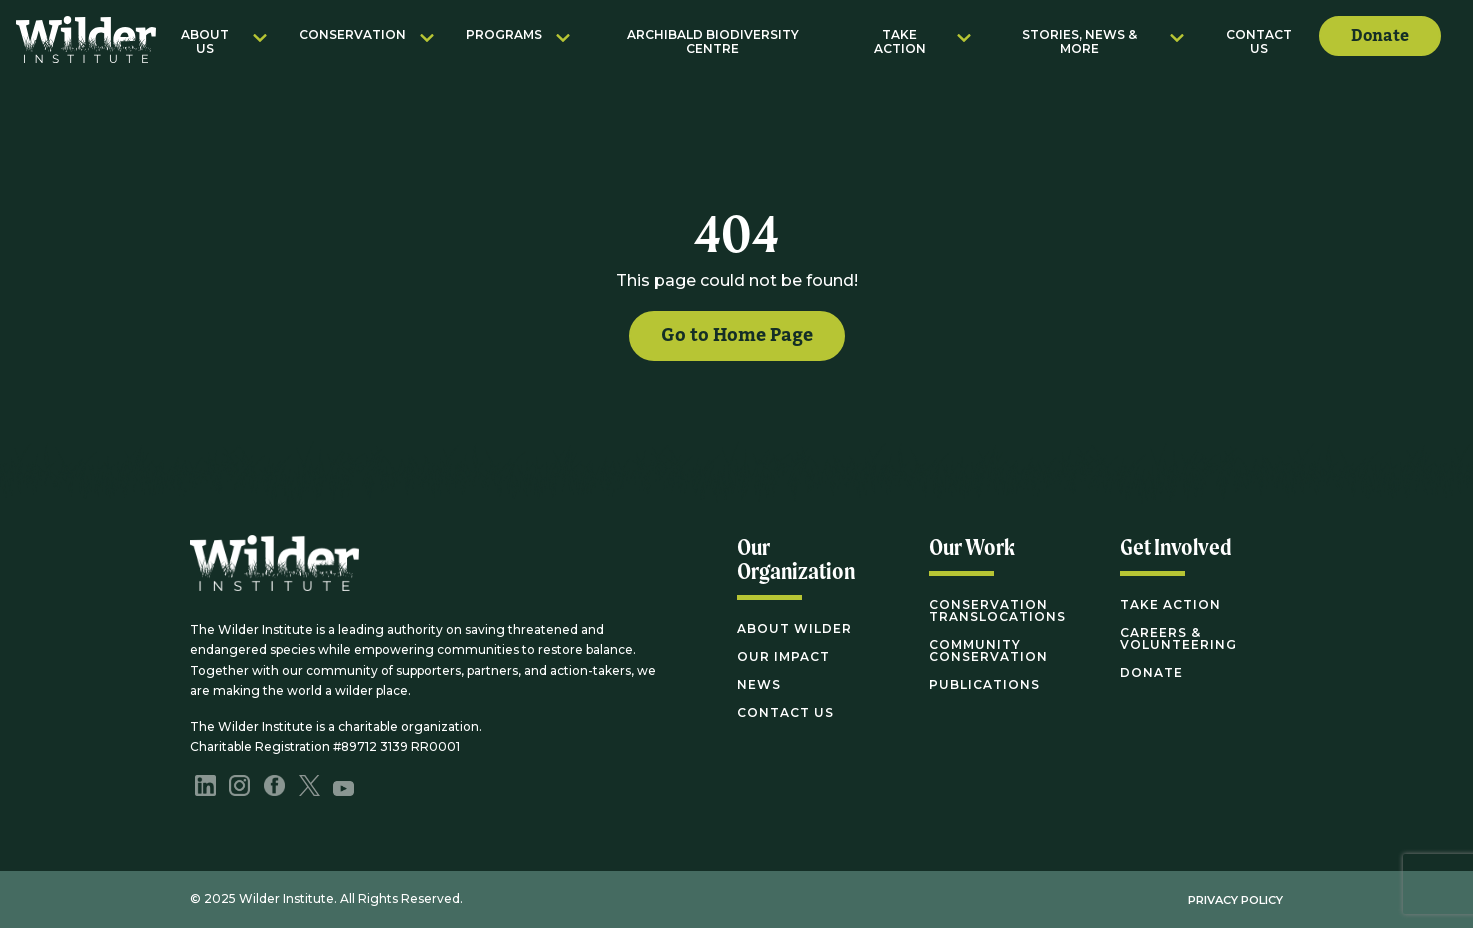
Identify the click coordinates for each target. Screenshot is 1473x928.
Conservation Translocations (997, 610)
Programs (504, 34)
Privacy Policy (1235, 900)
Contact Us (1259, 41)
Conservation (352, 34)
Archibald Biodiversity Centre (713, 41)
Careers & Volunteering (1178, 638)
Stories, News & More (1079, 41)
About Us (205, 41)
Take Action (900, 41)
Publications (984, 684)
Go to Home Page (737, 335)
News (759, 684)
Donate (1380, 36)
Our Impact (783, 656)
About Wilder (794, 628)
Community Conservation (988, 650)
